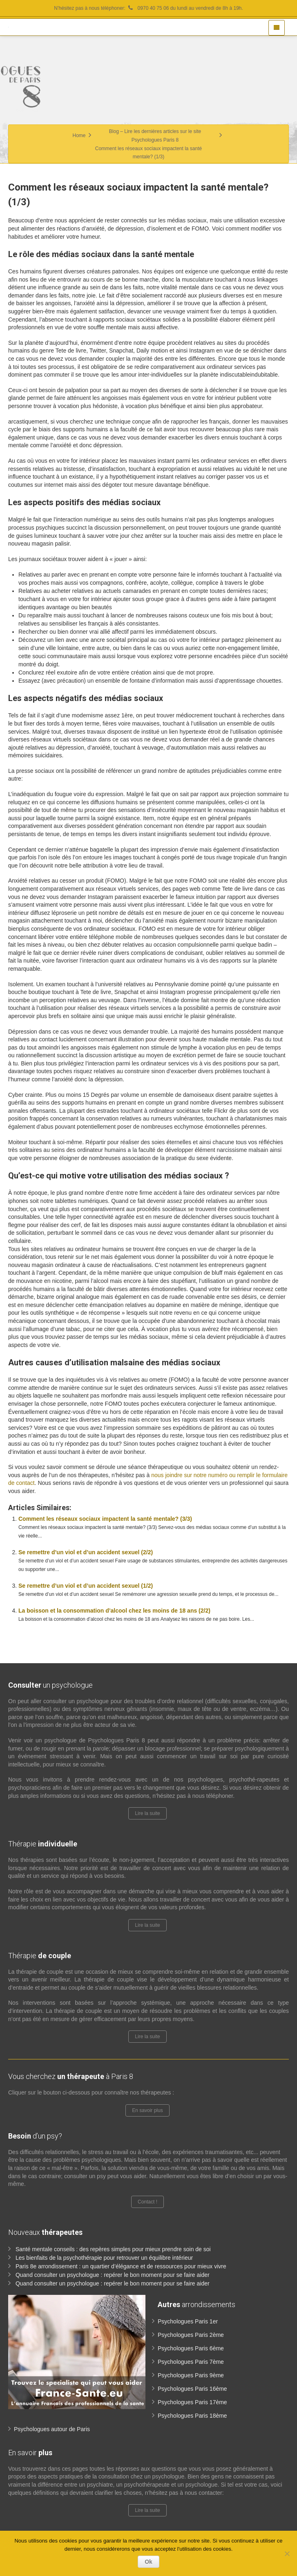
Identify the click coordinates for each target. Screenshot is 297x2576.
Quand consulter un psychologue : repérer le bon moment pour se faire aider (113, 2275)
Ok (148, 2561)
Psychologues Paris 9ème (191, 2375)
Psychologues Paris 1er (188, 2321)
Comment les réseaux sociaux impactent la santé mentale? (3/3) (105, 1518)
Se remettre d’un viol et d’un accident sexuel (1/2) (85, 1585)
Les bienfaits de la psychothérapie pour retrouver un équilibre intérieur (104, 2257)
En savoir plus (147, 2110)
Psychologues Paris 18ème (192, 2415)
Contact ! (147, 2202)
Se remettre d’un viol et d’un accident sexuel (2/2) (85, 1552)
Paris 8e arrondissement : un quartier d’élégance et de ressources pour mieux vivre (121, 2266)
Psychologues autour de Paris (52, 2429)
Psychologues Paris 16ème (192, 2388)
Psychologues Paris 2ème (191, 2335)
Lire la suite (147, 1813)
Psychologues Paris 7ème (191, 2362)
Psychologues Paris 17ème (192, 2402)
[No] (287, 2553)
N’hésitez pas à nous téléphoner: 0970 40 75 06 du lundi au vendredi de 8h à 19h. (148, 8)
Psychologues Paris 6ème (191, 2348)
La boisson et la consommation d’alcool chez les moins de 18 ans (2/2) (114, 1610)
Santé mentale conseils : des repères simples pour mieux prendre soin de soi (113, 2249)
